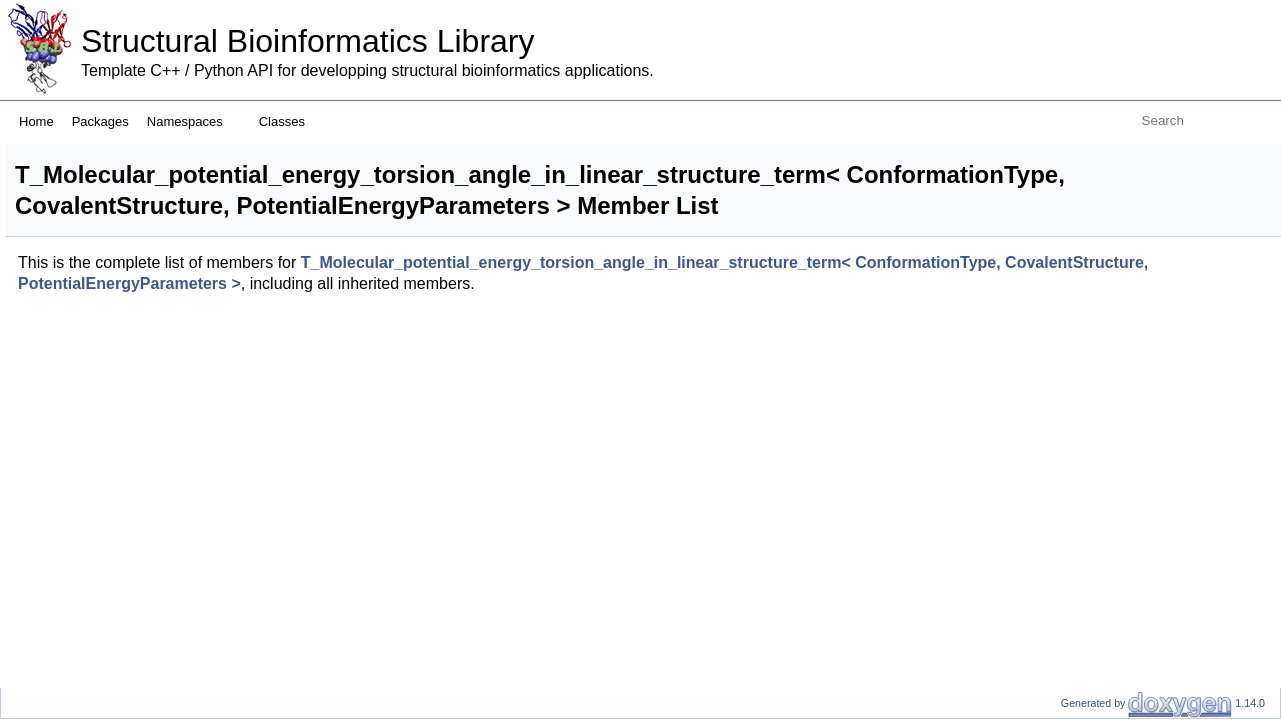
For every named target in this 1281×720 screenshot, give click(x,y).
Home (36, 121)
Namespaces (192, 121)
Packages (100, 121)
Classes (289, 121)
